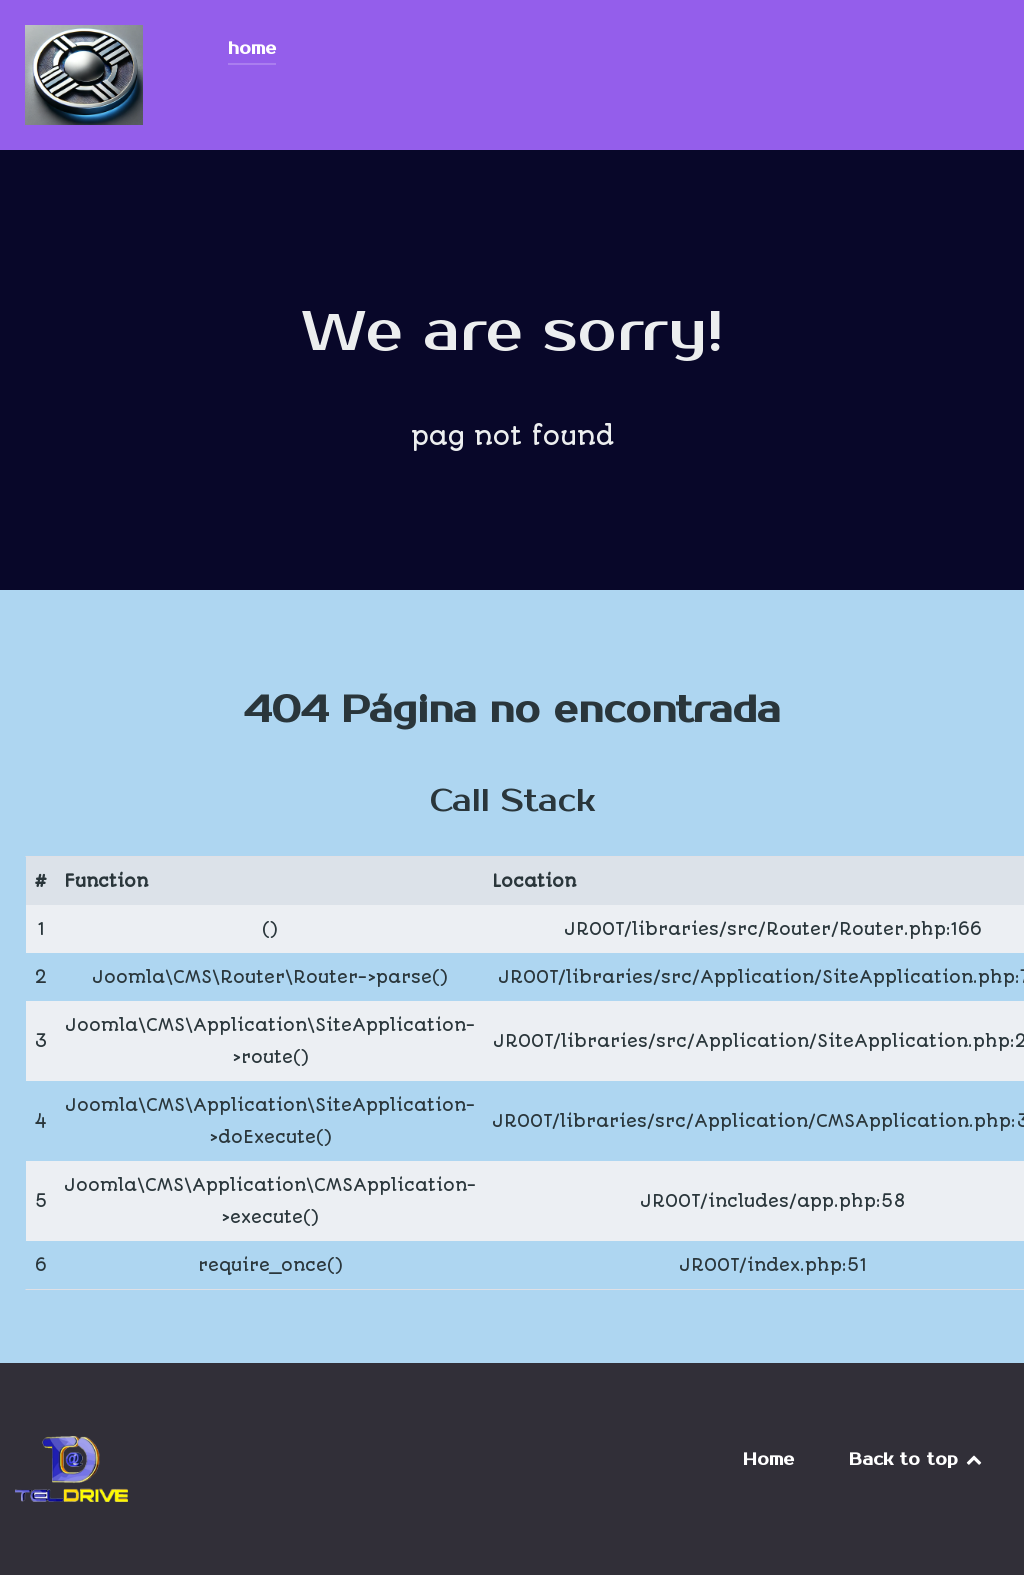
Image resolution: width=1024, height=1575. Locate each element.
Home (768, 1460)
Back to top (917, 1460)
